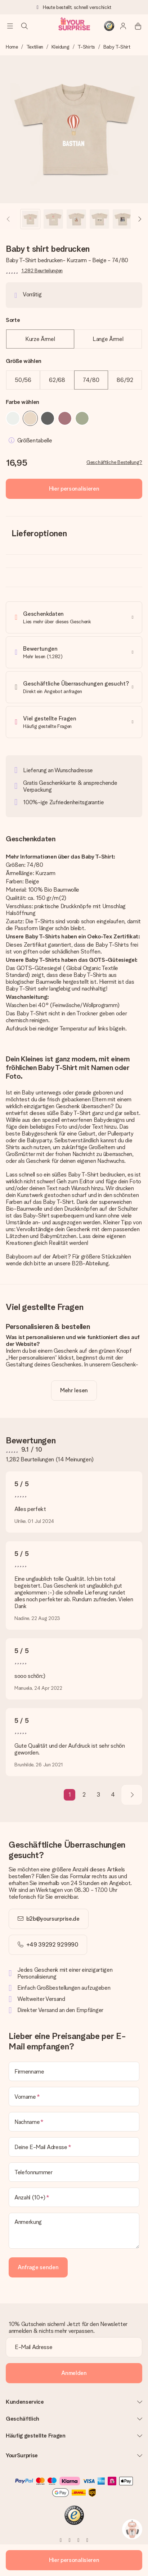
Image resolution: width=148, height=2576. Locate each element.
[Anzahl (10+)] (74, 2197)
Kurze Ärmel (40, 339)
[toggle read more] (74, 1390)
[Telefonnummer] (74, 2172)
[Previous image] (8, 219)
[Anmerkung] (74, 2231)
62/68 (57, 380)
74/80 (91, 380)
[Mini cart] (138, 26)
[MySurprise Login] (123, 26)
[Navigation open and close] (10, 26)
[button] (30, 219)
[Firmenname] (74, 2071)
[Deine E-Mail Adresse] (74, 2147)
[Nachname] (74, 2121)
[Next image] (139, 219)
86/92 (125, 380)
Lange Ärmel (108, 339)
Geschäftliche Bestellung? (114, 462)
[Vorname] (74, 2096)
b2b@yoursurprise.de (53, 1918)
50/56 (23, 380)
